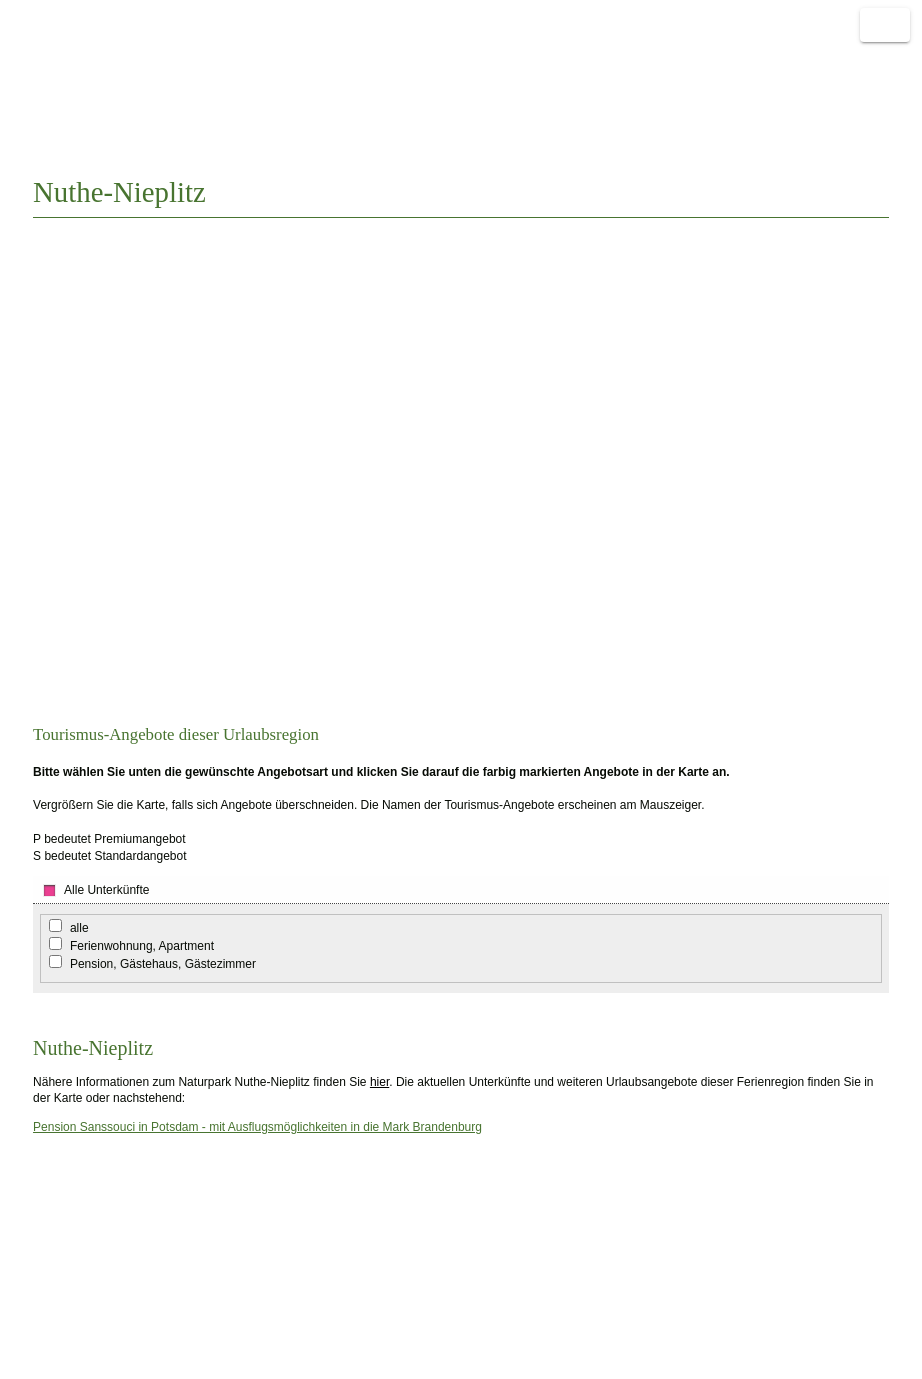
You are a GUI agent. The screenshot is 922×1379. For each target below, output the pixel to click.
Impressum (72, 1293)
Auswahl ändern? (812, 191)
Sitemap (65, 1343)
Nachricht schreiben (266, 1293)
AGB (55, 1310)
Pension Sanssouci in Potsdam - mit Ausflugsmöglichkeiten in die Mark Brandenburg (257, 1127)
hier (379, 1082)
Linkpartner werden (264, 1310)
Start (619, 71)
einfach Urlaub (723, 71)
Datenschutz (76, 1360)
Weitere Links (856, 71)
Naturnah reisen (85, 75)
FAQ (55, 1327)
